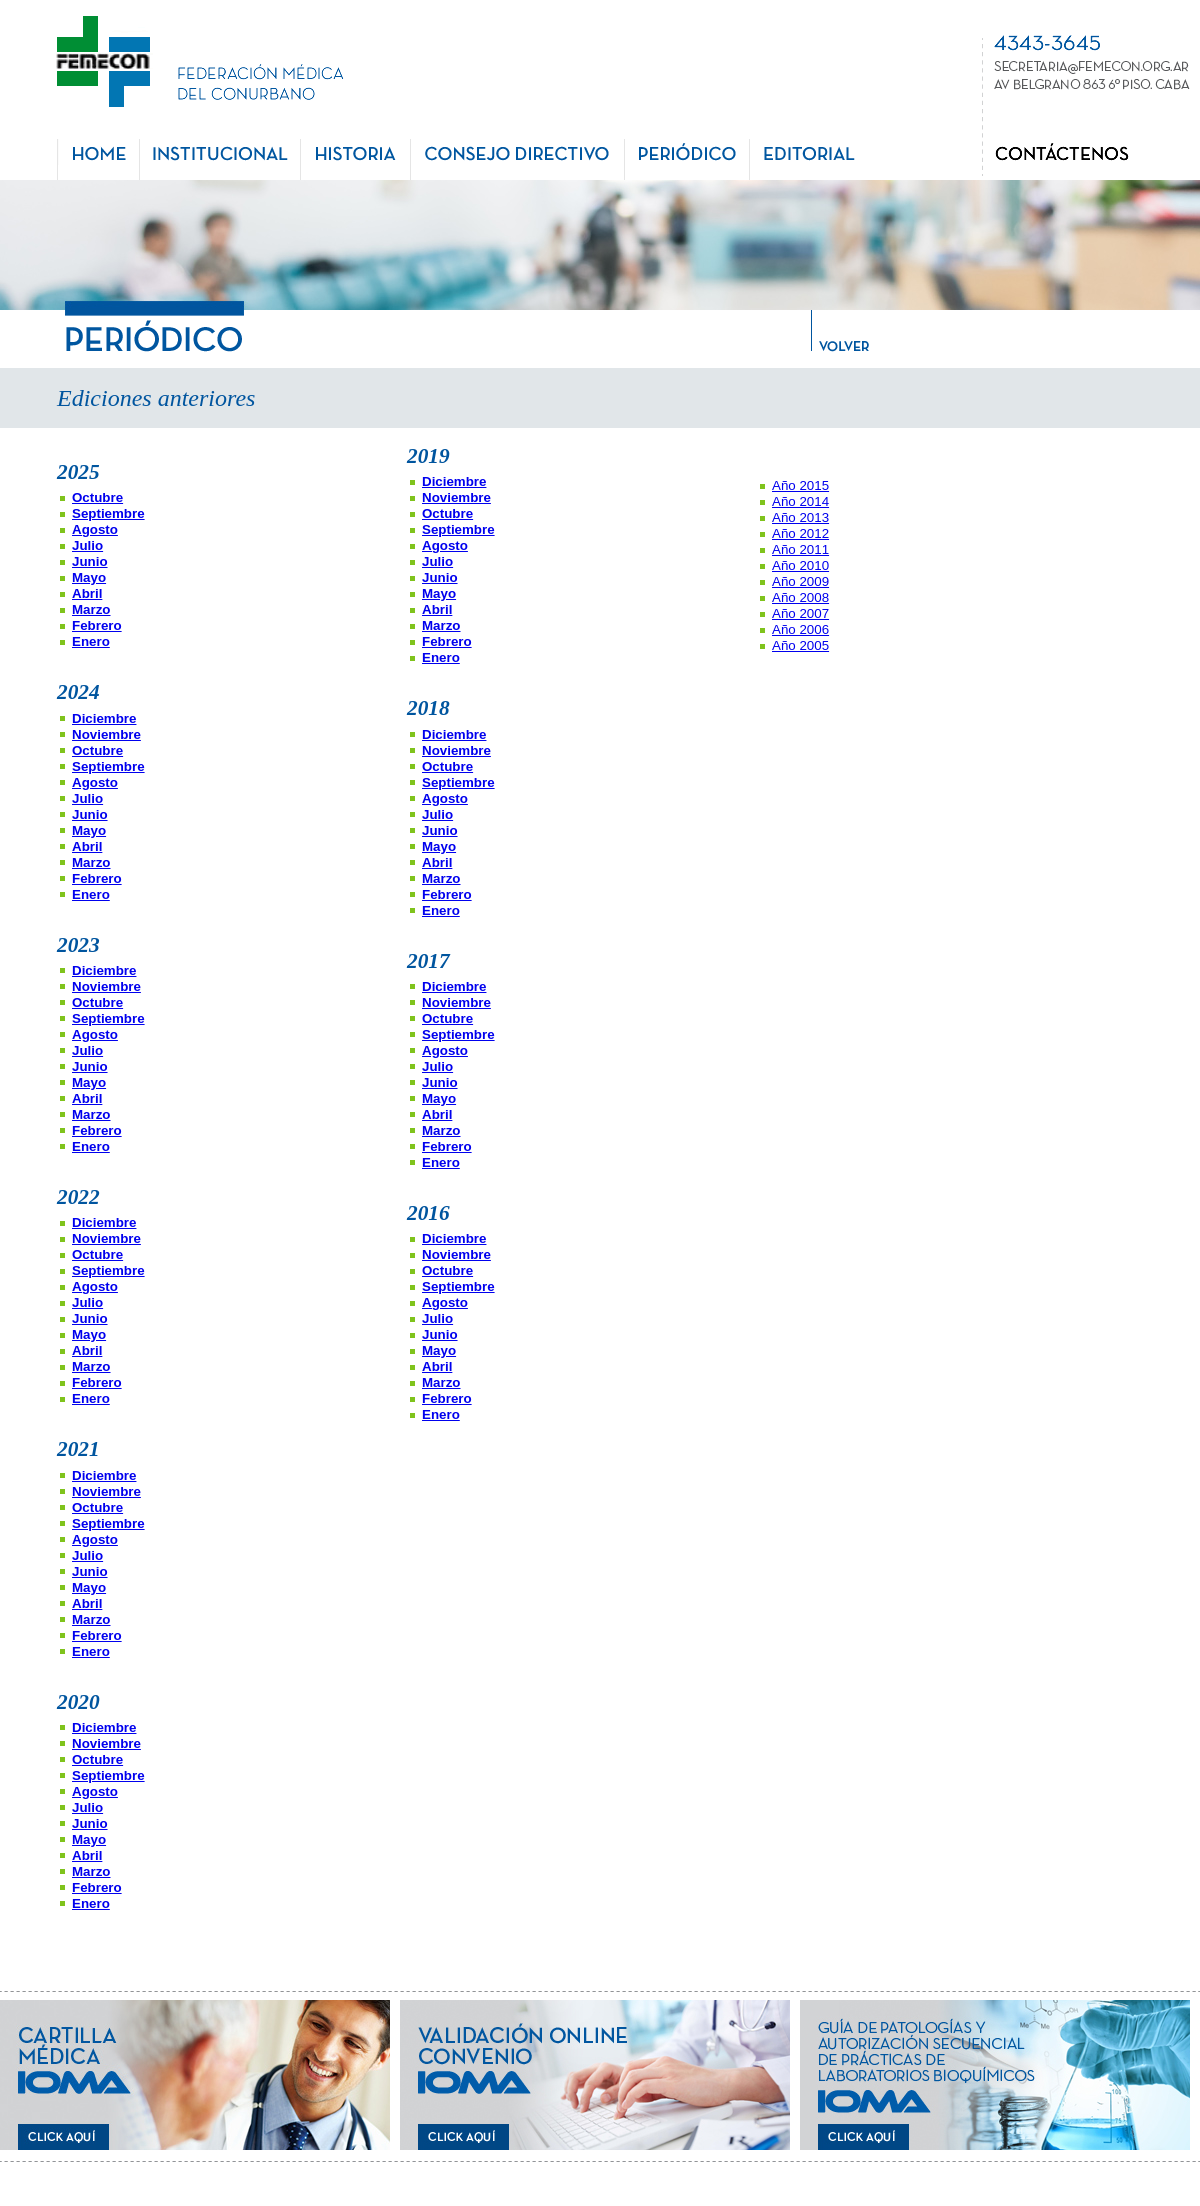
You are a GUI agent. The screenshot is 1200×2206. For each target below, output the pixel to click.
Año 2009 (800, 581)
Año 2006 (800, 629)
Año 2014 (800, 501)
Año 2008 (800, 597)
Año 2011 (800, 549)
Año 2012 (800, 533)
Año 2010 (800, 565)
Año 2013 (800, 517)
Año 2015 (800, 485)
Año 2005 (800, 645)
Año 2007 (800, 613)
